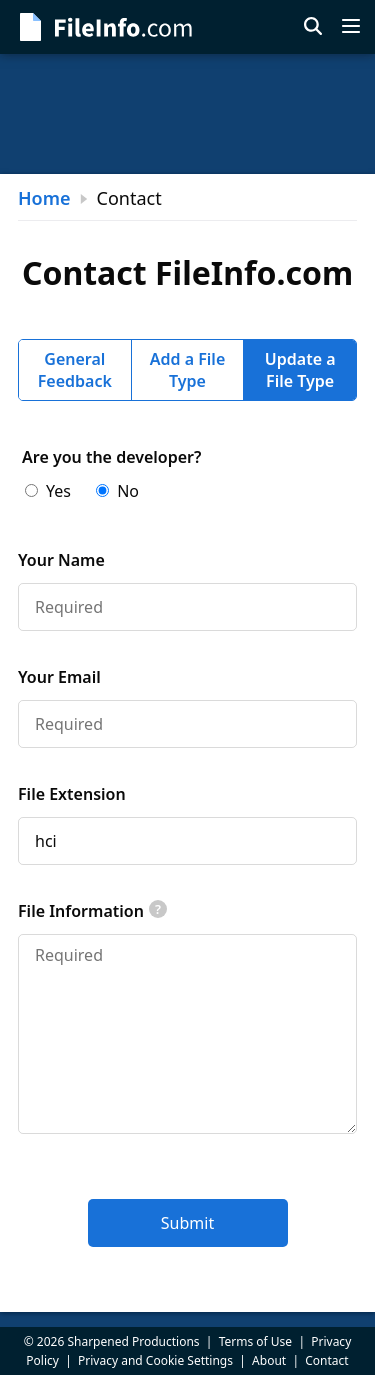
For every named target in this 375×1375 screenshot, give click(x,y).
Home (44, 198)
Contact (326, 1360)
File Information (92, 911)
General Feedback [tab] (75, 370)
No (117, 491)
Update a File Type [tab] (300, 370)
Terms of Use (255, 1341)
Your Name (61, 560)
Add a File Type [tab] (188, 370)
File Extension (72, 794)
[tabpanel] (187, 846)
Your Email (59, 677)
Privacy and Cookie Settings (155, 1360)
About (269, 1360)
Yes (48, 491)
